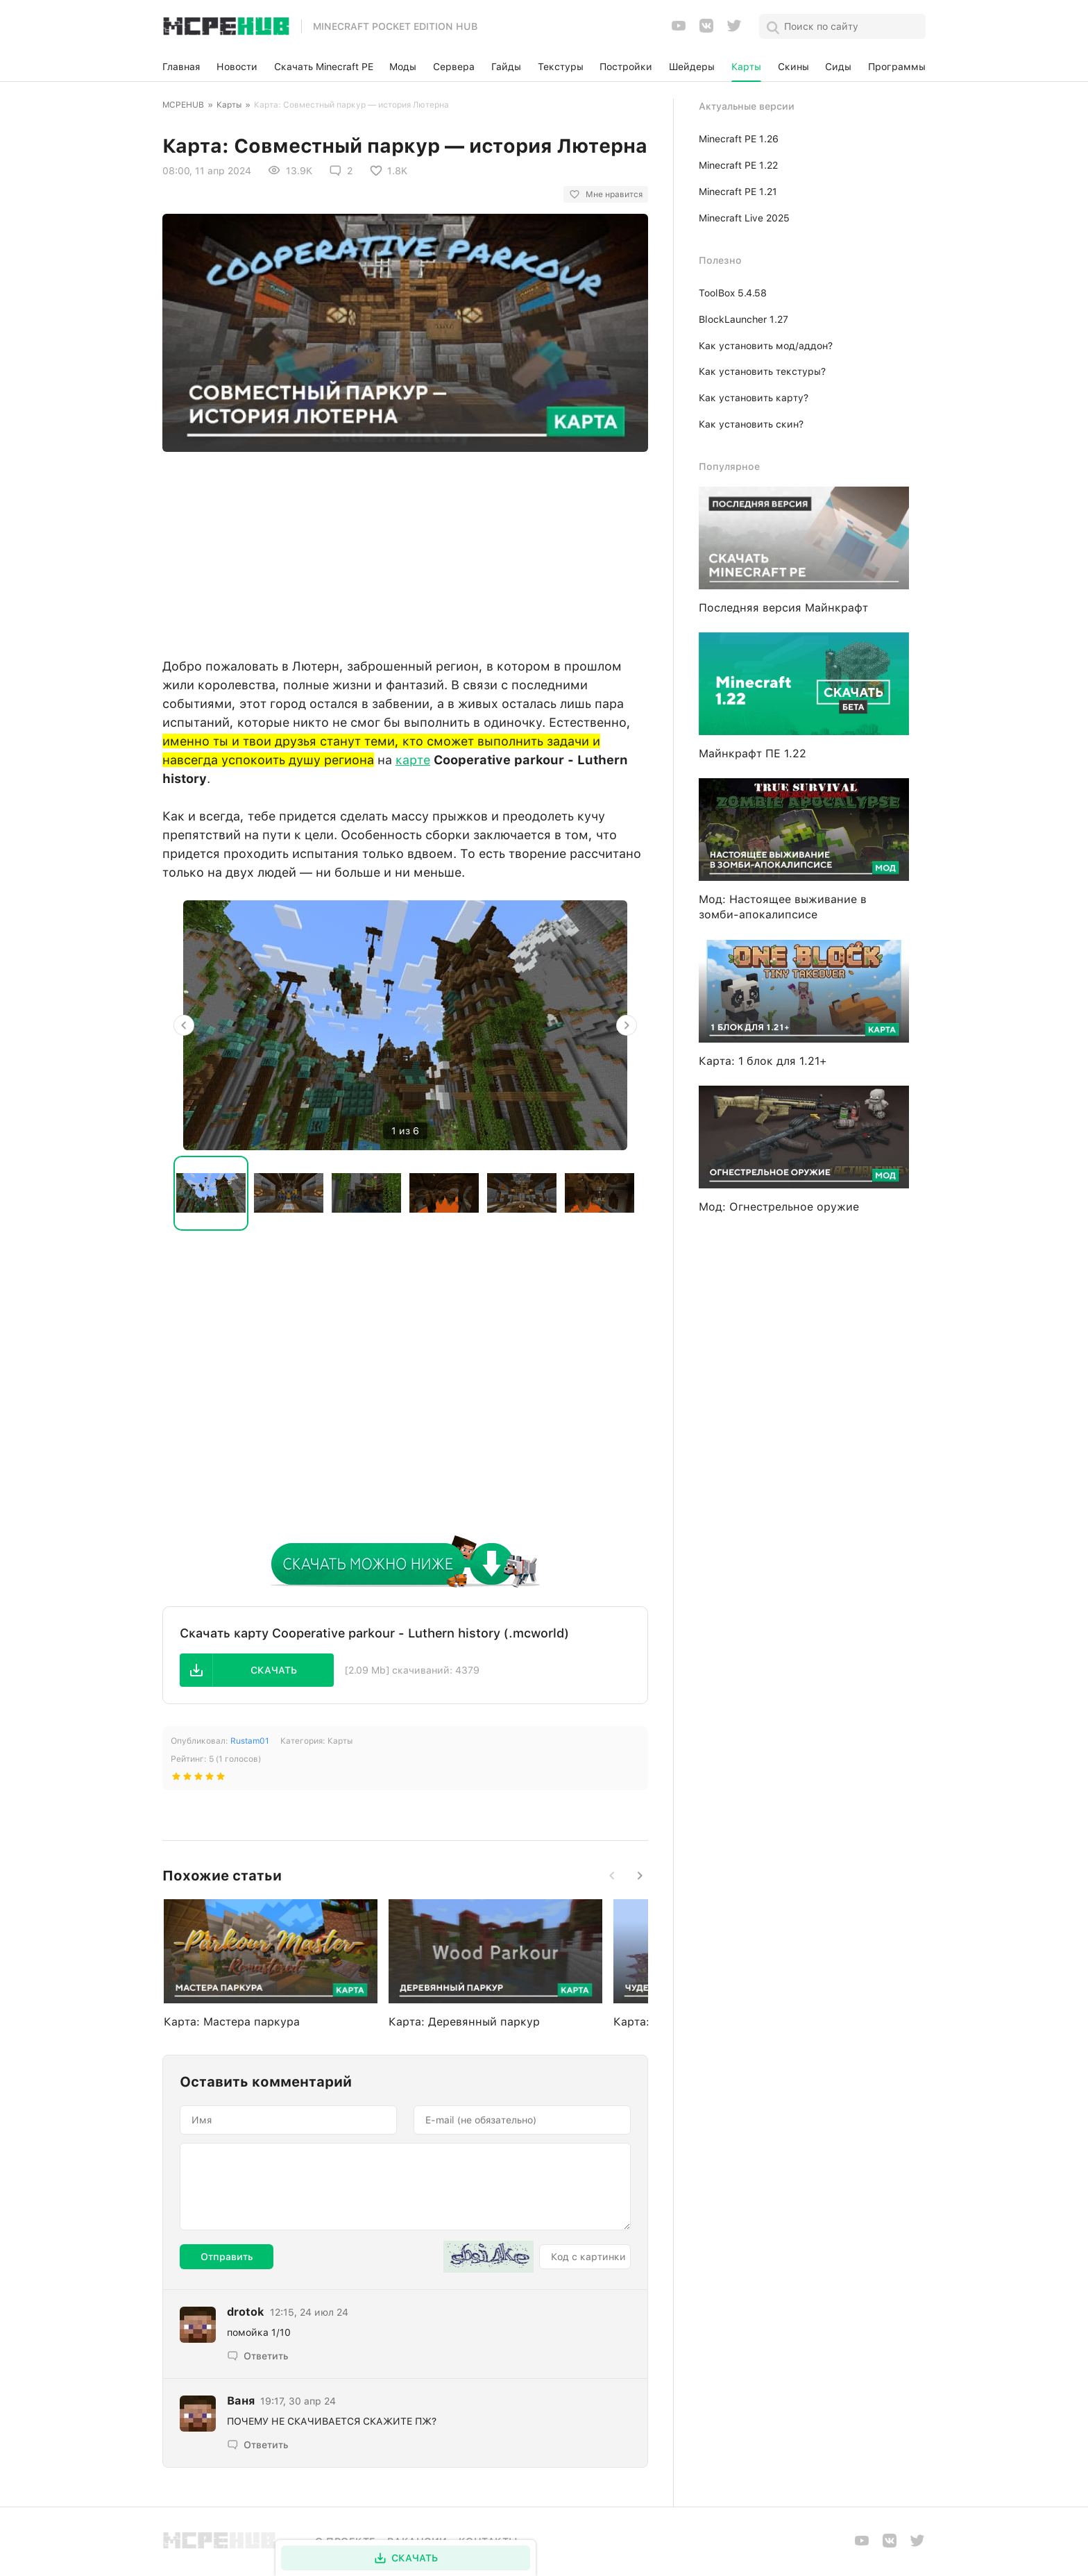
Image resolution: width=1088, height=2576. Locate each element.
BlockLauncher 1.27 (743, 319)
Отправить (227, 2256)
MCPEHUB (183, 105)
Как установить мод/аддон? (766, 345)
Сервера (454, 66)
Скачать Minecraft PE (323, 66)
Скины (793, 66)
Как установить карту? (753, 397)
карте (413, 759)
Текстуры (561, 66)
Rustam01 (249, 1741)
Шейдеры (692, 66)
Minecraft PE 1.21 (738, 191)
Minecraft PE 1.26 (739, 138)
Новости (236, 66)
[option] (405, 1025)
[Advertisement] (405, 551)
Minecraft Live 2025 (744, 218)
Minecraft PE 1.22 (738, 165)
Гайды (506, 66)
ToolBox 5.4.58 (733, 292)
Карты (746, 66)
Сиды (838, 66)
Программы (897, 66)
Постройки (626, 66)
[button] (257, 1670)
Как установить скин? (751, 424)
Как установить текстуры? (762, 371)
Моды (402, 66)
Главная (181, 66)
